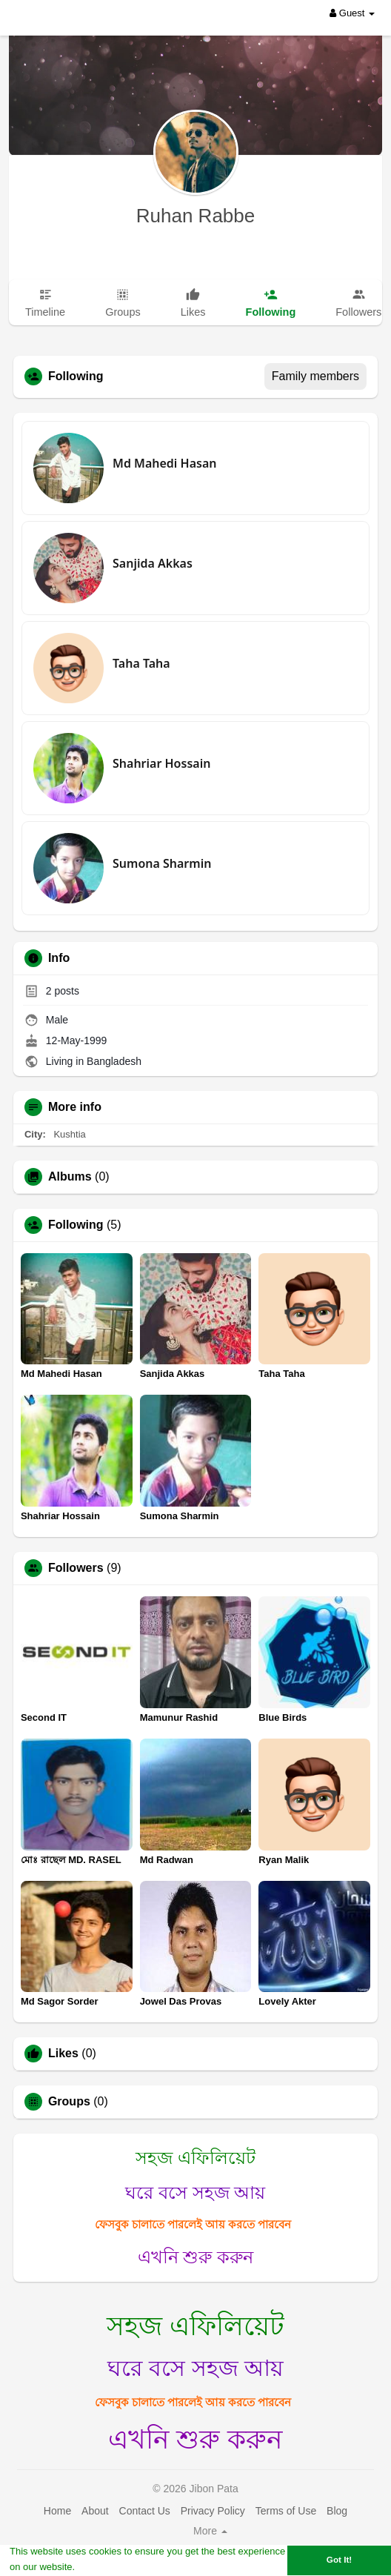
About (95, 2511)
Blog (337, 2511)
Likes (63, 2053)
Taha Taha (141, 663)
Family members (315, 376)
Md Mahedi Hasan (164, 463)
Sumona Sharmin (162, 863)
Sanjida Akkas (153, 563)
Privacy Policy (213, 2511)
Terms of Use (285, 2511)
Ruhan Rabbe (195, 216)
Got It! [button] (339, 2559)
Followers (76, 1568)
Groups (69, 2102)
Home (57, 2511)
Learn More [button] (103, 2566)
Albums (70, 1177)
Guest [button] (352, 13)
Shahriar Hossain (161, 763)
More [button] (210, 2531)
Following (76, 1225)
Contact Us (144, 2511)
